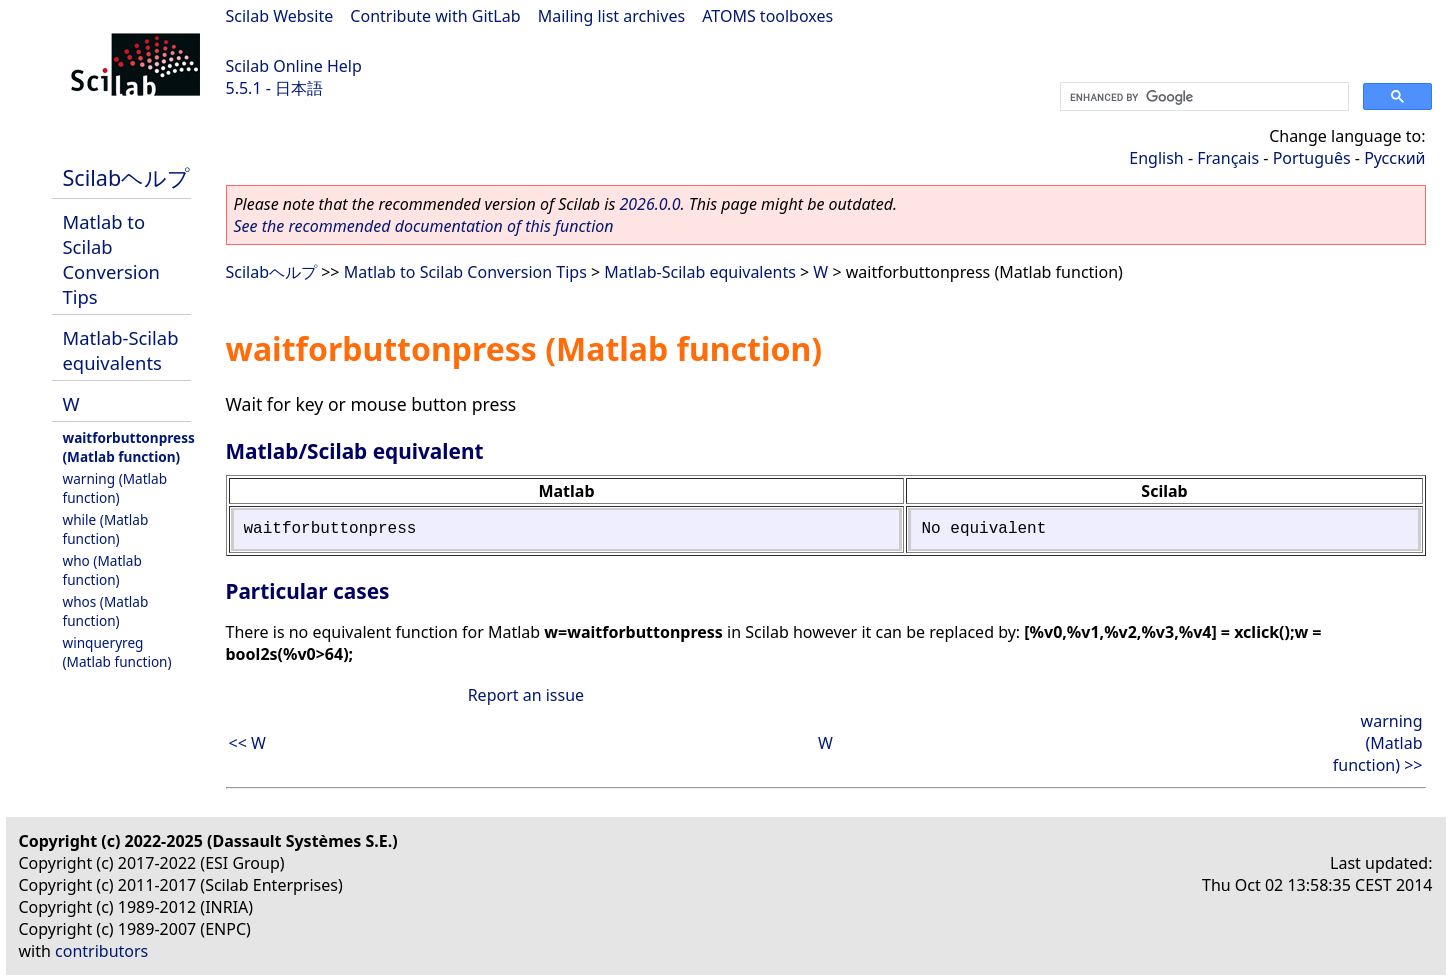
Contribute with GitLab (435, 16)
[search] (1202, 97)
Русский (1394, 158)
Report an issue (526, 695)
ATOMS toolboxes (767, 16)
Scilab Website (280, 16)
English (1156, 158)
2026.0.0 (649, 204)
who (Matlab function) (102, 570)
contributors (101, 951)
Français (1228, 158)
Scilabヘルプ (127, 177)
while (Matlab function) (106, 529)
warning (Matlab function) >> (1378, 743)
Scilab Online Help (294, 66)
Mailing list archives (611, 16)
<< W (247, 743)
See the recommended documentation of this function (424, 226)
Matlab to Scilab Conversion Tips (111, 259)
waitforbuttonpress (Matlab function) (129, 447)
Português (1312, 158)
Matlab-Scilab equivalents (121, 350)
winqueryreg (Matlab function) (117, 652)
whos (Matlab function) (106, 611)
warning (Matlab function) (115, 488)
